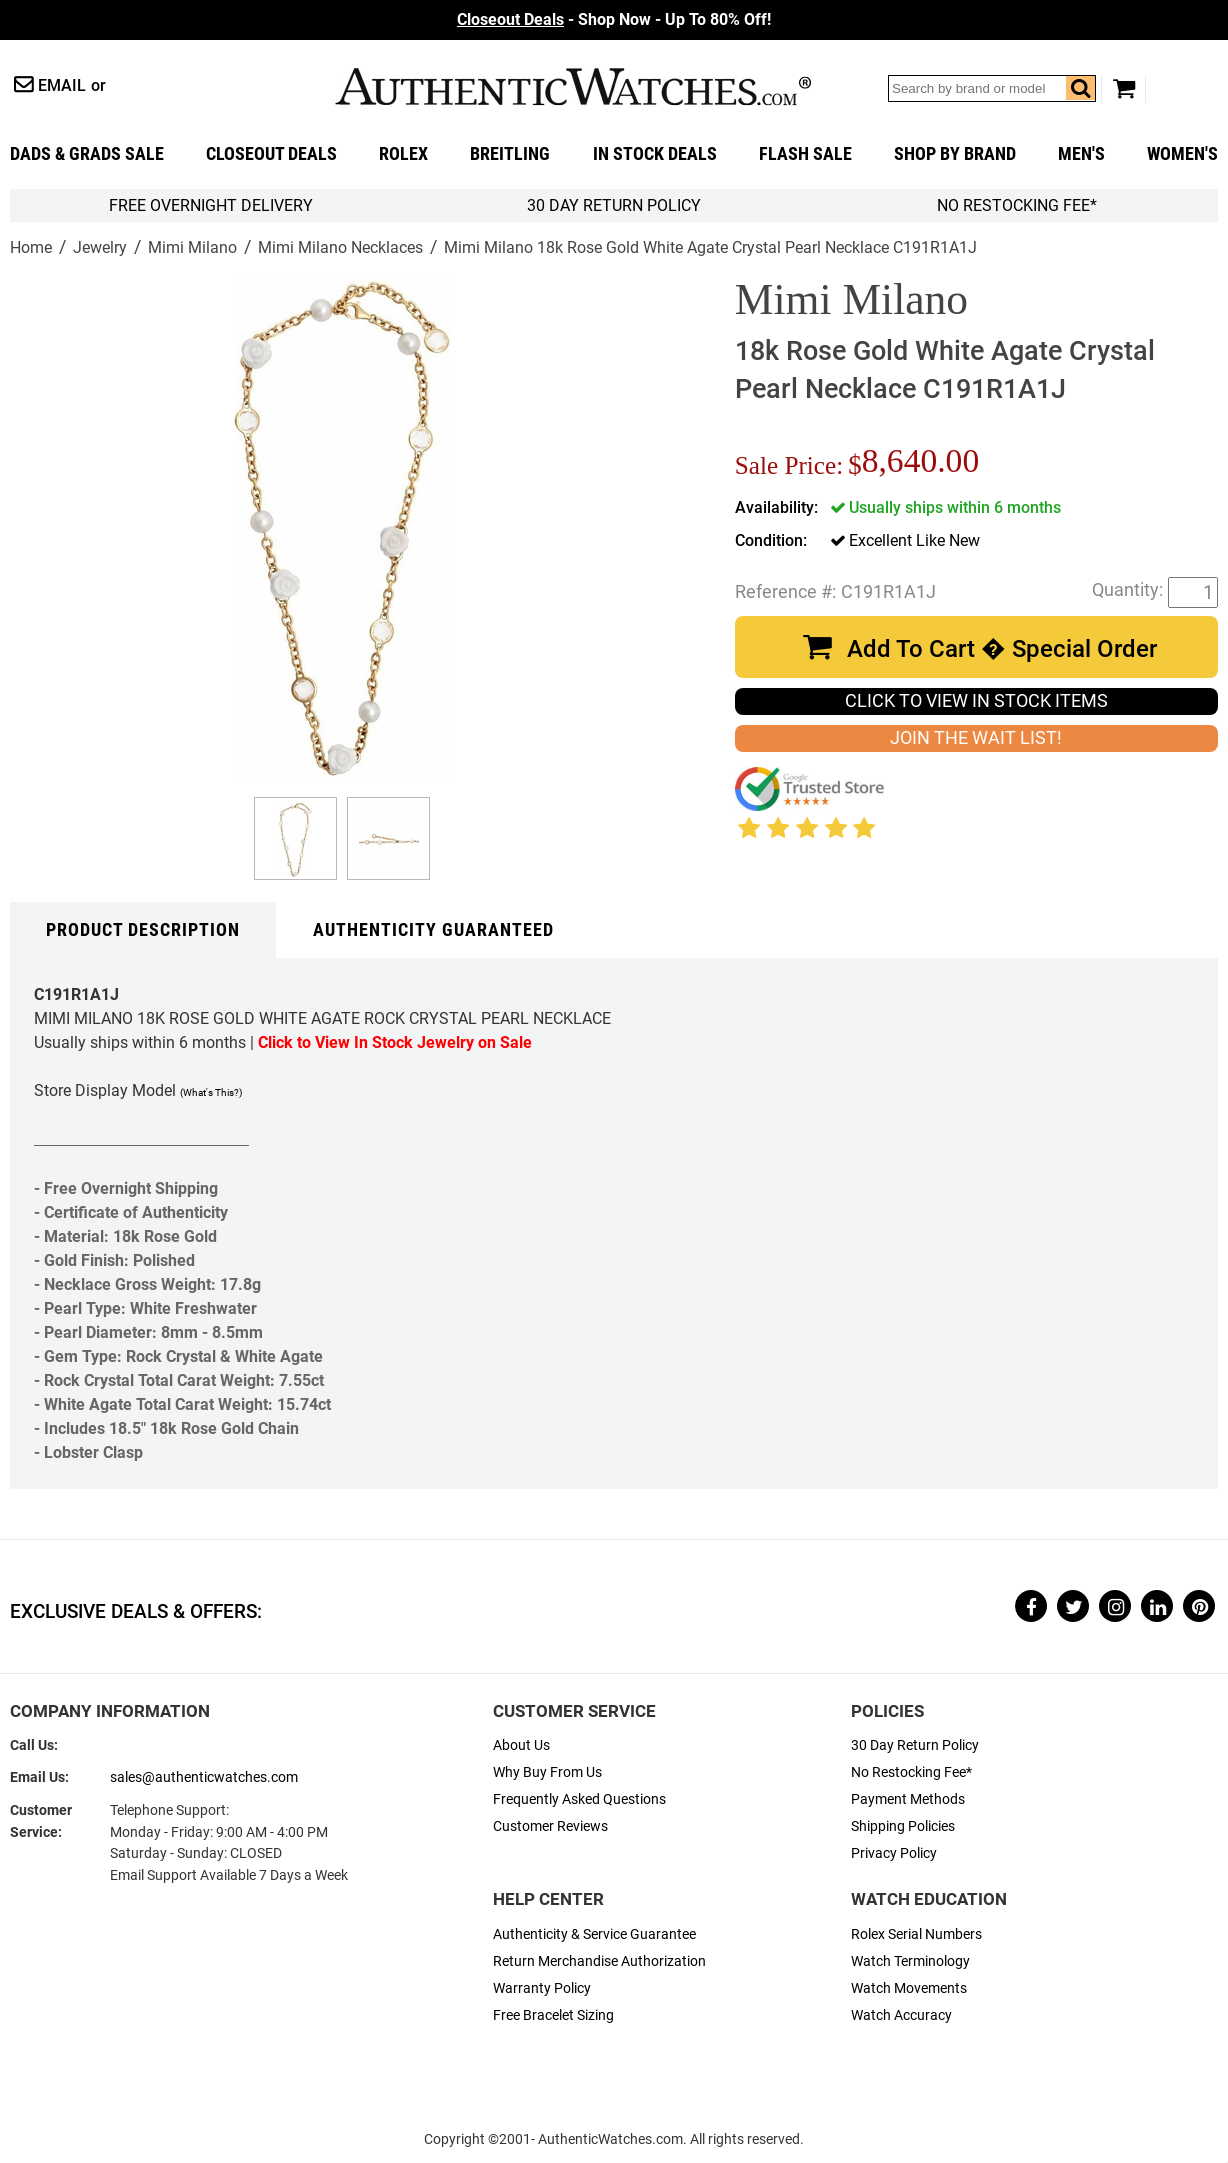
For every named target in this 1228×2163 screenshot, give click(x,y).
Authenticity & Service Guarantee (594, 1934)
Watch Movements (909, 1988)
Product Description (143, 930)
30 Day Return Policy (915, 1745)
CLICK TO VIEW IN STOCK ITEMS (976, 701)
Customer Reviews (550, 1826)
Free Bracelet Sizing (553, 2015)
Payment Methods (908, 1799)
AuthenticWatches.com (573, 86)
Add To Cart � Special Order (1002, 649)
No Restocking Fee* (1017, 205)
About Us (521, 1745)
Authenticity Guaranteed (433, 930)
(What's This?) (211, 1092)
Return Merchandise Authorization (599, 1961)
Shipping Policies (903, 1826)
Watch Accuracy (901, 2015)
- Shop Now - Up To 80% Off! (614, 19)
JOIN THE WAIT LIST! (976, 738)
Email (62, 85)
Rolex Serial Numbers (916, 1934)
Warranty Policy (542, 1988)
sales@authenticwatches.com (204, 1777)
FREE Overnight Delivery (211, 205)
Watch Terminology (910, 1961)
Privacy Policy (894, 1853)
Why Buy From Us (547, 1772)
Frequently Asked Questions (579, 1799)
